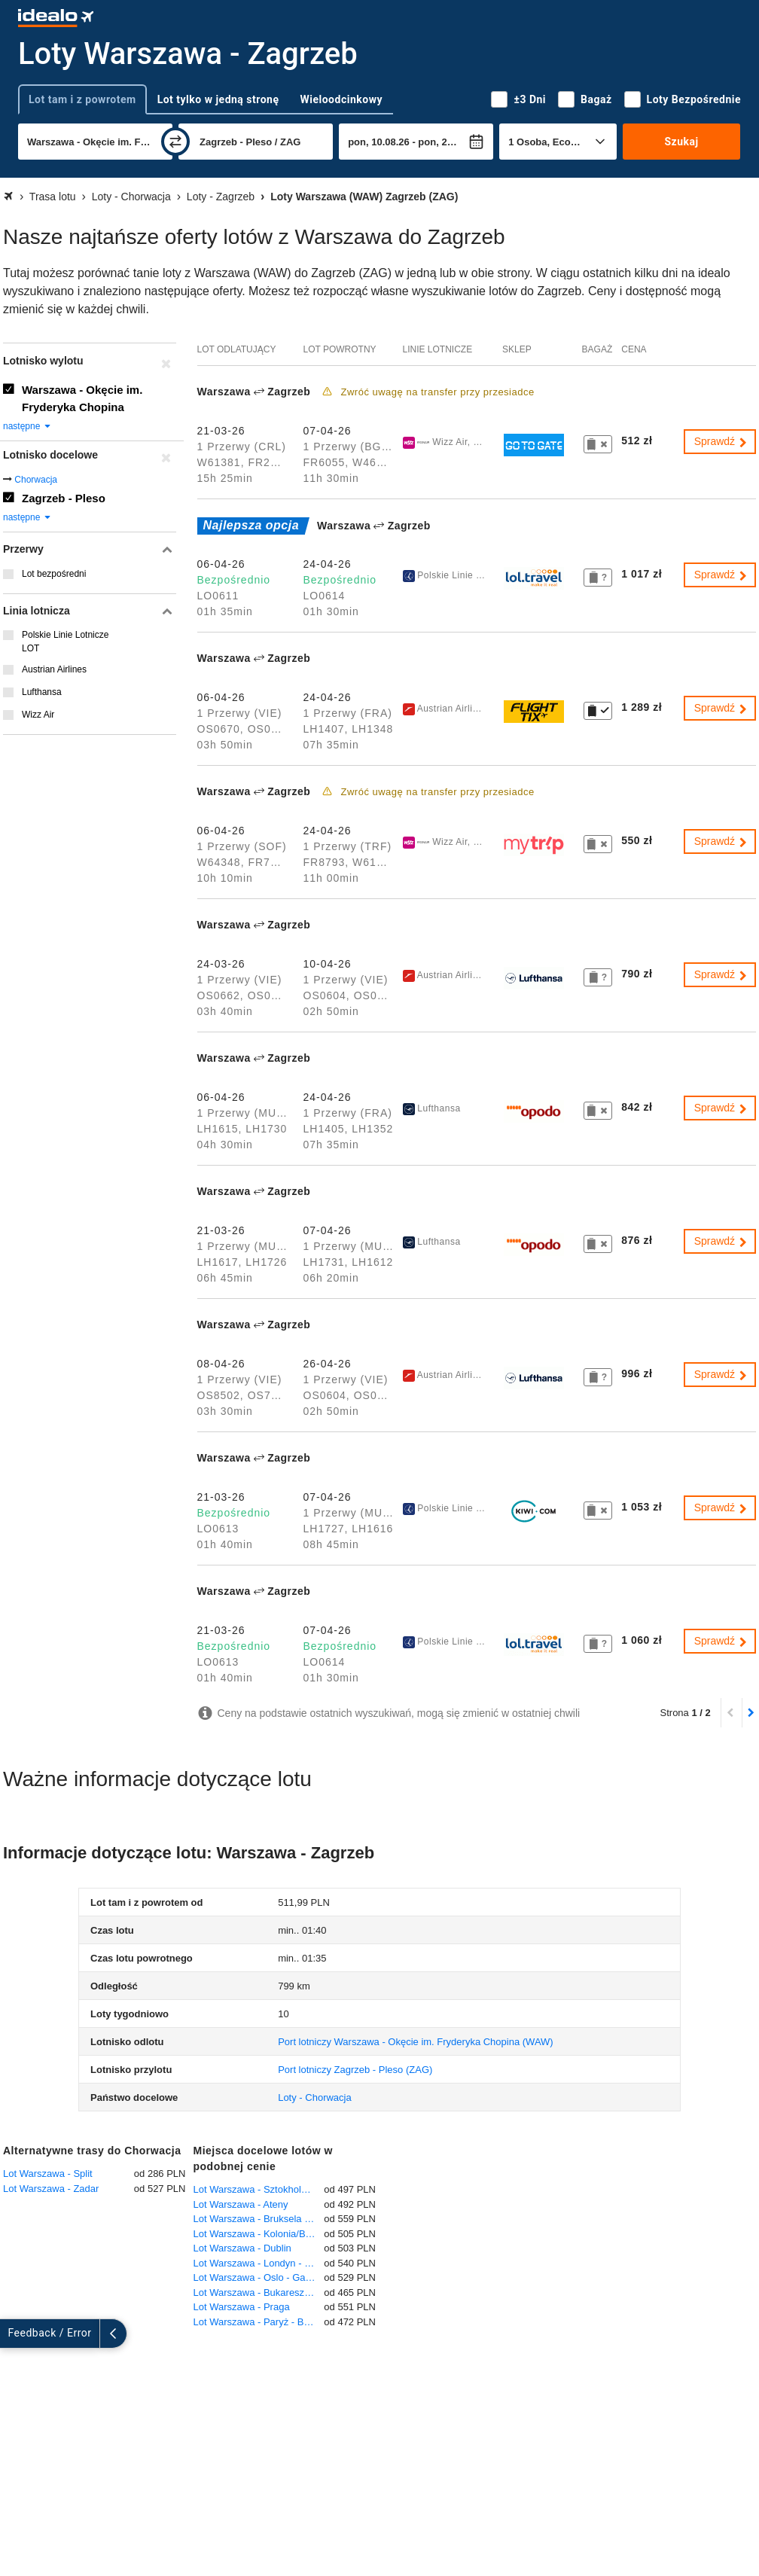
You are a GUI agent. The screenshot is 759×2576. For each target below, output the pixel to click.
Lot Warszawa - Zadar (51, 2188)
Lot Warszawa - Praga (242, 2306)
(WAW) (415, 2041)
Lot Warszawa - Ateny (241, 2204)
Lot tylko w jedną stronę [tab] (218, 99)
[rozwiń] (13, 2333)
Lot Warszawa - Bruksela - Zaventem (259, 2218)
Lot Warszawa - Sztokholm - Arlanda (259, 2189)
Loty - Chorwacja (315, 2097)
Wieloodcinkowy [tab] (341, 99)
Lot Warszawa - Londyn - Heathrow (259, 2263)
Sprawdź (721, 441)
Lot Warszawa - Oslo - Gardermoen (259, 2277)
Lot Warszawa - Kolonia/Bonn (258, 2233)
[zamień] (175, 141)
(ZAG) (355, 2069)
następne (27, 426)
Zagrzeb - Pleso (63, 498)
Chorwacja (35, 479)
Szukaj (682, 142)
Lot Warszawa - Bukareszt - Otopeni (259, 2292)
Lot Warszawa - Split (48, 2173)
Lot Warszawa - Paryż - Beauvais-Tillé (259, 2322)
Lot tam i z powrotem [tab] (82, 99)
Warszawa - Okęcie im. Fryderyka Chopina (82, 398)
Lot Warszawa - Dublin (242, 2248)
